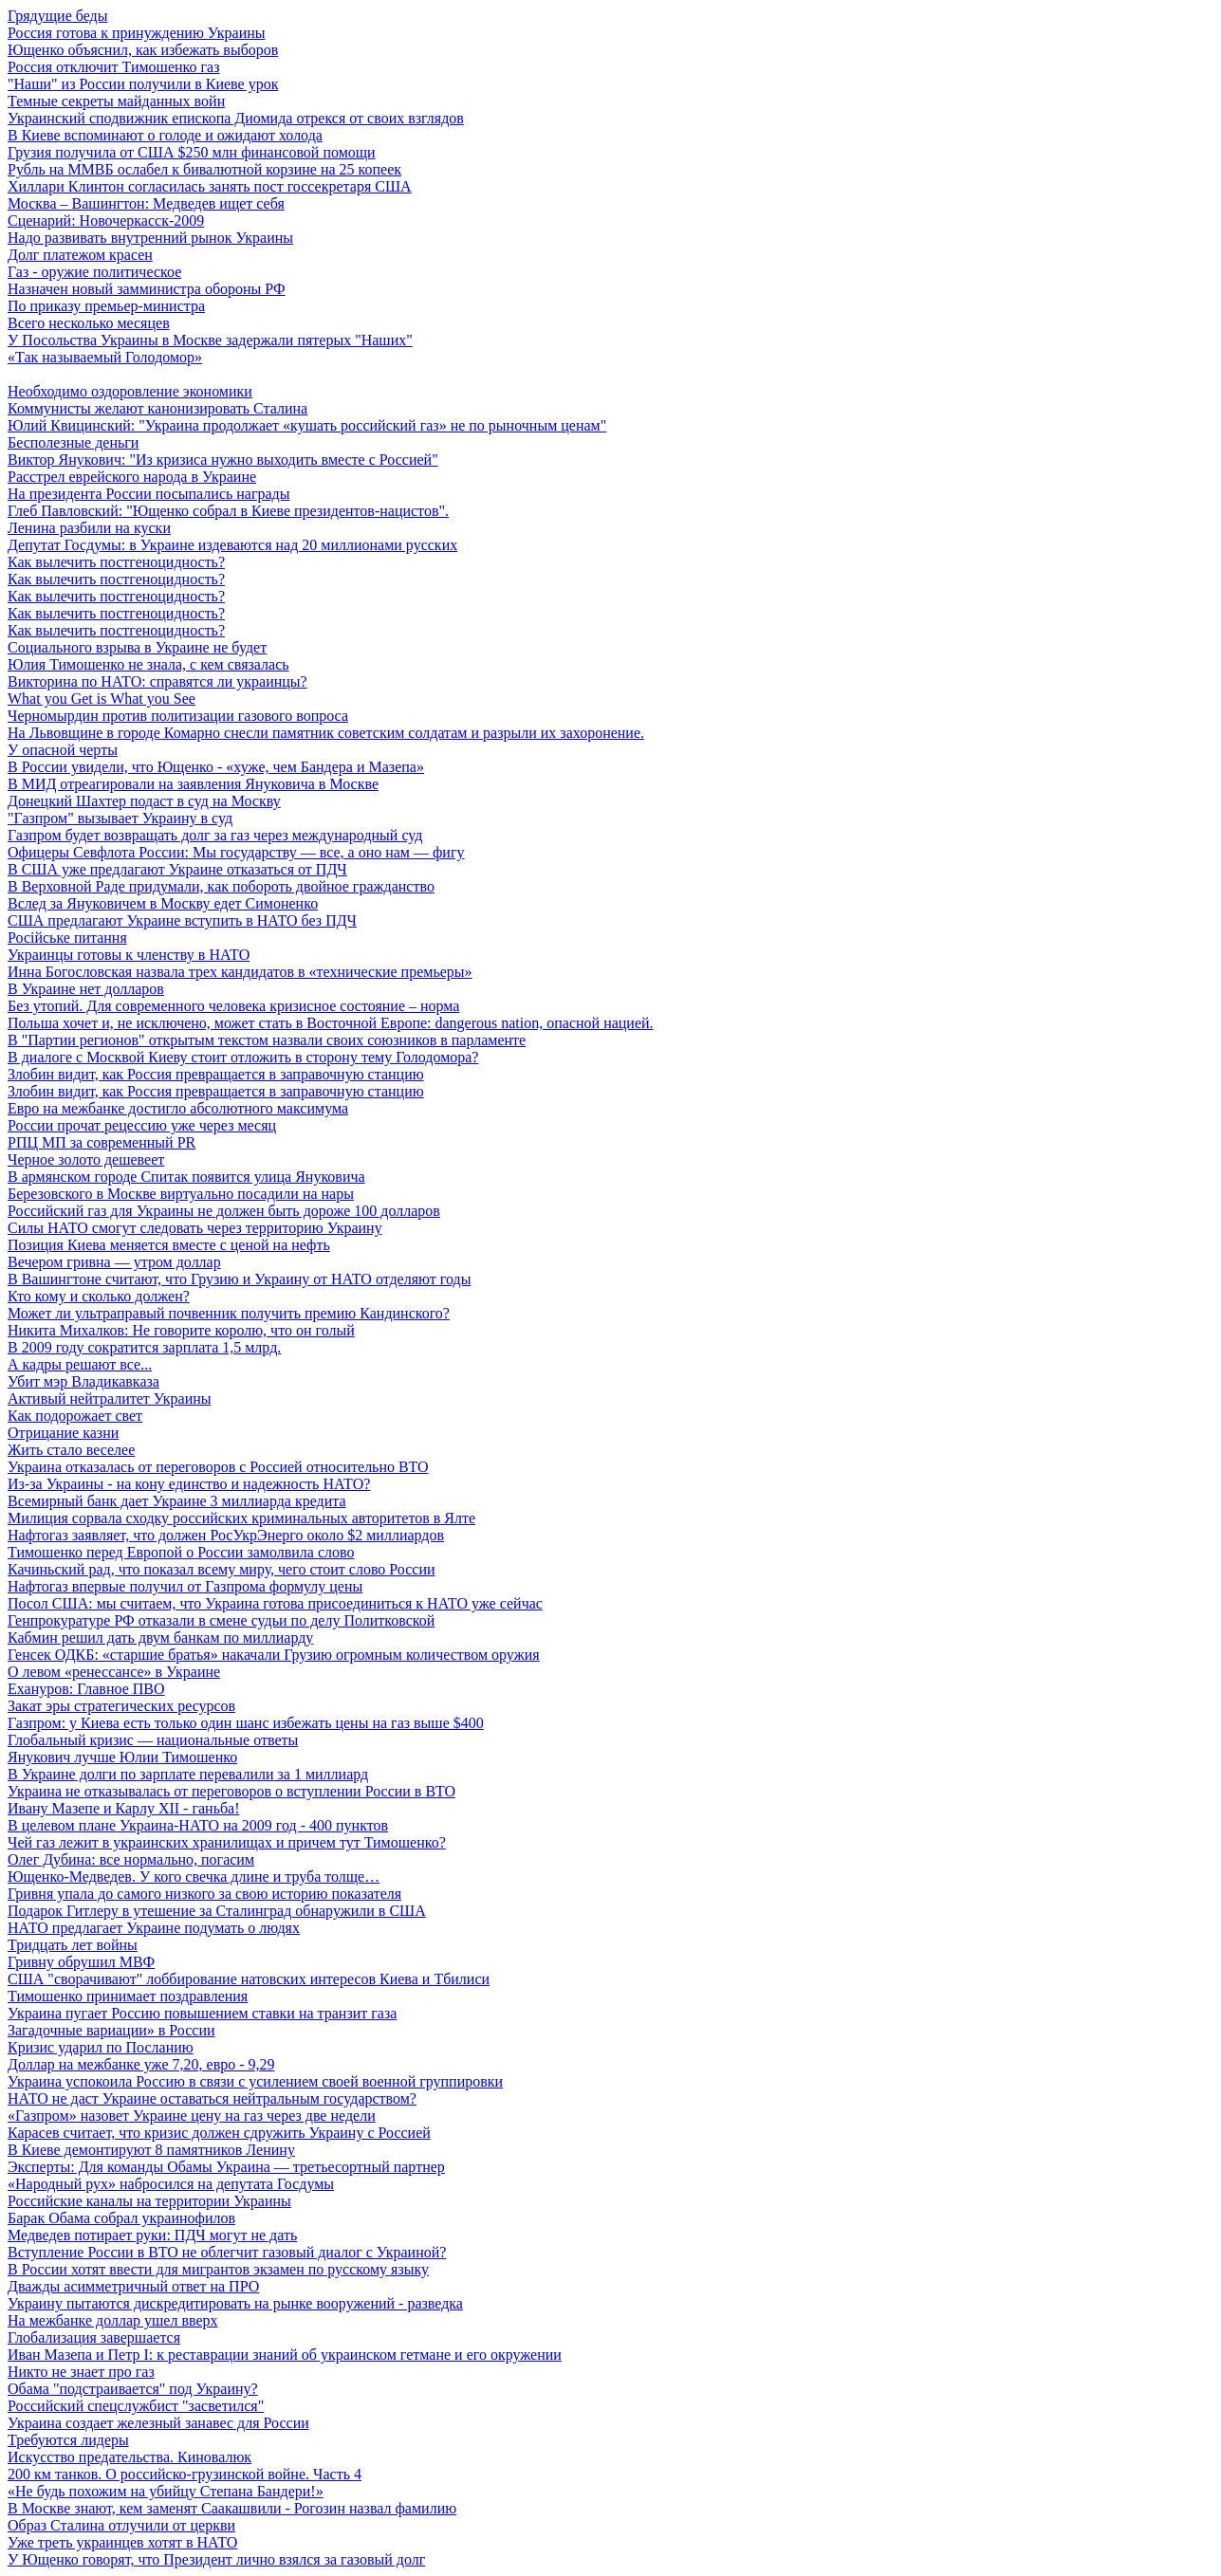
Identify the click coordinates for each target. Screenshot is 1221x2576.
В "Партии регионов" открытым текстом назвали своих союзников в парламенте (267, 1040)
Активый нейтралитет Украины (110, 1398)
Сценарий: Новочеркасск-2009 (106, 220)
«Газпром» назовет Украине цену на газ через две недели (192, 2115)
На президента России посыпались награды (149, 494)
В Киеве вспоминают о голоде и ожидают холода (165, 135)
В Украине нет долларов (86, 989)
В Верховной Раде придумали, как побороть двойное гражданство (221, 886)
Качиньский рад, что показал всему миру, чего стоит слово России (221, 1569)
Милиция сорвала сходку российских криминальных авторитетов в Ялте (241, 1518)
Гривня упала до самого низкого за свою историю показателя (204, 1894)
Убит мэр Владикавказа (83, 1381)
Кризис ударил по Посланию (101, 2047)
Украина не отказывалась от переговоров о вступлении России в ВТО (231, 1791)
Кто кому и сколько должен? (99, 1296)
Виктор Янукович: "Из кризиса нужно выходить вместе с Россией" (223, 459)
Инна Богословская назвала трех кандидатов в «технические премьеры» (240, 972)
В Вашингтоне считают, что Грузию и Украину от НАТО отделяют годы (239, 1279)
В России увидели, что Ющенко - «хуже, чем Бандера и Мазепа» (216, 767)
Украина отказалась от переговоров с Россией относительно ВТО (218, 1467)
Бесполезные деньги (73, 442)
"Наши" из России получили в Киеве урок (143, 84)
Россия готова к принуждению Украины (137, 33)
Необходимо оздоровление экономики (130, 391)
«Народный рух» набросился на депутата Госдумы (171, 2184)
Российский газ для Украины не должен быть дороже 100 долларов (224, 1211)
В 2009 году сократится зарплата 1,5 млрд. (144, 1347)
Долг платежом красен (80, 255)
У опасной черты (63, 750)
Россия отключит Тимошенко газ (114, 67)
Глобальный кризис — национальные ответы (153, 1740)
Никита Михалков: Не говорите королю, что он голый (181, 1330)
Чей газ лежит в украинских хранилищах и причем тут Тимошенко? (227, 1842)
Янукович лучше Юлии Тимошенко (122, 1757)
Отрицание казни (63, 1433)
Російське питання (67, 937)
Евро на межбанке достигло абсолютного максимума (178, 1108)
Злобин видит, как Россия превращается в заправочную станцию (216, 1074)
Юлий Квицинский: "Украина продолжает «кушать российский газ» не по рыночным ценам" (307, 425)
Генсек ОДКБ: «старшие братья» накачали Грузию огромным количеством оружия (274, 1655)
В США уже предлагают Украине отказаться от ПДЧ (177, 869)
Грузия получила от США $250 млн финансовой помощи (192, 152)
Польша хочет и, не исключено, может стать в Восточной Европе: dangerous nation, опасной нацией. (331, 1023)
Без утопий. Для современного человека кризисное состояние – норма (233, 1006)
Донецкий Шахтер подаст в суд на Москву (144, 801)
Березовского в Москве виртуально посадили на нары (181, 1194)
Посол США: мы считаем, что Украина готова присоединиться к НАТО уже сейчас (275, 1603)
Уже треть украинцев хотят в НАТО (122, 2542)
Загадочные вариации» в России (111, 2030)
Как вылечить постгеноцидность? (116, 562)
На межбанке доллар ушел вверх (113, 2320)
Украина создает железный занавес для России (158, 2423)
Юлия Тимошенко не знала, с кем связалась (148, 664)
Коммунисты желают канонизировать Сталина (157, 408)
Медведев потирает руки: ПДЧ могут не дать (152, 2235)
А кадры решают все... (80, 1364)
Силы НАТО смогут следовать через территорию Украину (195, 1228)
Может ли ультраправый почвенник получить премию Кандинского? (229, 1313)
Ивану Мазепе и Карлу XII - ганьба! (124, 1808)
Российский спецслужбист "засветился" (136, 2406)
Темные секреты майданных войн (116, 101)
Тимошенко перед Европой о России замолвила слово (181, 1552)
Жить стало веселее (71, 1450)
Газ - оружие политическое (94, 272)
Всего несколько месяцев (89, 323)
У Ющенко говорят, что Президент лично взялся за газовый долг (216, 2559)
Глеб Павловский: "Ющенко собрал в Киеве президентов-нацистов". (228, 511)
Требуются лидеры (68, 2440)
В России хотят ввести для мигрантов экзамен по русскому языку (218, 2269)
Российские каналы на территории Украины (149, 2201)
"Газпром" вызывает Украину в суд (120, 818)
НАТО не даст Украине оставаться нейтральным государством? (212, 2098)
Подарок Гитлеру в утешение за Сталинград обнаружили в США (217, 1911)
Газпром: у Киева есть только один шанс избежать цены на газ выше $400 (246, 1723)
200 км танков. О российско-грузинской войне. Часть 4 (184, 2474)
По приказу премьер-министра (106, 306)
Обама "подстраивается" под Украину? (133, 2389)
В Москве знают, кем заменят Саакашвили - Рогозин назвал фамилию (232, 2508)
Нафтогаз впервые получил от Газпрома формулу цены (185, 1586)
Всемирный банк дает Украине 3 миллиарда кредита (177, 1501)
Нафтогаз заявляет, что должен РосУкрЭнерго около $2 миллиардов (226, 1535)
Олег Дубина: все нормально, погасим (131, 1859)
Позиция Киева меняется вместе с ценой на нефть (169, 1245)
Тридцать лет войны (73, 1945)
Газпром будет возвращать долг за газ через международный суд (215, 835)
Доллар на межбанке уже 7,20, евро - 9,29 (141, 2064)
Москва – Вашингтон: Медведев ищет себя (146, 203)
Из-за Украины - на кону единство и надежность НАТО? (189, 1484)
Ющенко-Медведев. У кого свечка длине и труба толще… (193, 1876)
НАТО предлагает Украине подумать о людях (154, 1928)
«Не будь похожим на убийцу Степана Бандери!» (166, 2491)
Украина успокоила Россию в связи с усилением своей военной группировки (255, 2081)
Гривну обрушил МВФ (81, 1962)
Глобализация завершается (94, 2337)
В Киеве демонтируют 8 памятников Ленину (151, 2150)
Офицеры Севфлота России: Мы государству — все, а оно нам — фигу (236, 852)
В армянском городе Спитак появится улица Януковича (186, 1176)
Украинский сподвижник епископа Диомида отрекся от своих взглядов (236, 118)
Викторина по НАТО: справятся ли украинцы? (157, 681)
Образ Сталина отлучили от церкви (121, 2525)
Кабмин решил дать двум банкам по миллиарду (160, 1637)
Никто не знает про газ (81, 2372)
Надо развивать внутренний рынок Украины (150, 238)
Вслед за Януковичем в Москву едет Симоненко (163, 903)
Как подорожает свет (75, 1416)
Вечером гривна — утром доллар (114, 1262)
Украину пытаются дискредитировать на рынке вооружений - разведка (235, 2303)
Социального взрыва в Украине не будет (137, 647)
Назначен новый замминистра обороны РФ (147, 289)
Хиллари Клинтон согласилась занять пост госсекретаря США (210, 186)
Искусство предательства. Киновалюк (129, 2457)
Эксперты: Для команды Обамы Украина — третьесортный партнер (226, 2167)
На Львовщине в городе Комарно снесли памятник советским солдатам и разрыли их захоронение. (326, 733)
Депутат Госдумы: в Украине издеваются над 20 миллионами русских (232, 545)
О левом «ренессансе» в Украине (114, 1672)
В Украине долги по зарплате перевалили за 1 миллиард (188, 1774)
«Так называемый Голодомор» (105, 357)
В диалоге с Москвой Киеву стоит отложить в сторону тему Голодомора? (243, 1057)
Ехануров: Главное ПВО (86, 1689)
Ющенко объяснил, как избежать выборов (143, 50)
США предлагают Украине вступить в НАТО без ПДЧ (182, 920)
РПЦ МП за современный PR (101, 1142)
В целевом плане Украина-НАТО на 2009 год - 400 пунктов (198, 1825)
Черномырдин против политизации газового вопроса (178, 716)
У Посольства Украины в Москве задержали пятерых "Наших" (210, 340)
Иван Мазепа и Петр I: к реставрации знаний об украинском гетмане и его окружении (285, 2354)
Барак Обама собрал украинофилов (121, 2218)
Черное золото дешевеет (86, 1159)
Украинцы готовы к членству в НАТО (129, 955)
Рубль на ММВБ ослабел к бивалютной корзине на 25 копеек (204, 169)
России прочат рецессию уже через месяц (142, 1125)
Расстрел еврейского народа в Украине (132, 477)
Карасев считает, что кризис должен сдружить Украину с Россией (219, 2133)
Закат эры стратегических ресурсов (121, 1706)
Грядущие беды (57, 16)
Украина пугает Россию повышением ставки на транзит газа (202, 2013)
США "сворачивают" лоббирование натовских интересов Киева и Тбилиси (249, 1979)
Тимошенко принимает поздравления (128, 1996)
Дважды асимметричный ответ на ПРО (133, 2286)
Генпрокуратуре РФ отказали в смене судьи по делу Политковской (221, 1620)
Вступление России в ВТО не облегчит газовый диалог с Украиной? (227, 2252)
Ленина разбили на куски (89, 528)
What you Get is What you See (101, 698)
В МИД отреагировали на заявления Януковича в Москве (193, 784)
